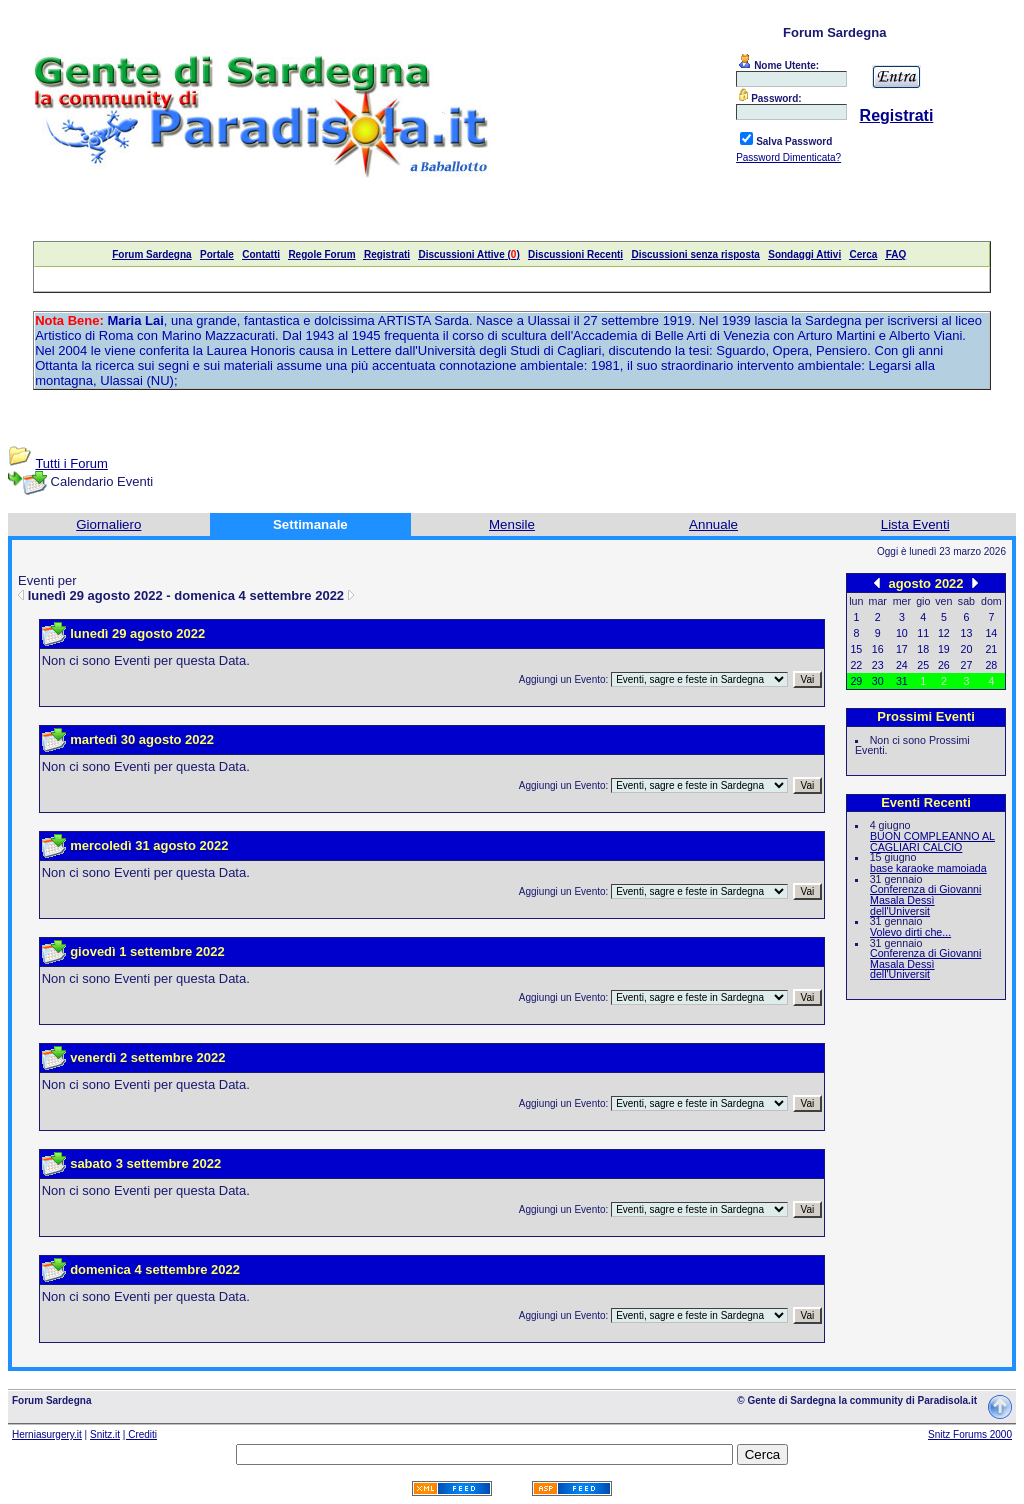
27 (967, 665)
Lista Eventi (915, 524)
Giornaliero (108, 524)
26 (944, 665)
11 (923, 633)
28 (991, 665)
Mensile (512, 524)
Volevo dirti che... (910, 932)
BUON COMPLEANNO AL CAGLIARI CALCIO (932, 841)
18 (923, 649)
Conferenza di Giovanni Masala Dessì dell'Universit (925, 899)
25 (923, 665)
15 (856, 649)
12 (944, 633)
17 (902, 649)
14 (991, 633)
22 (856, 665)
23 (878, 665)
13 (967, 633)
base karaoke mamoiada (928, 868)
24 (902, 665)
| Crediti (140, 1434)
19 (944, 649)
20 (967, 649)
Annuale (713, 524)
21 (991, 649)
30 (878, 681)
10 (902, 633)
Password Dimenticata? (788, 157)
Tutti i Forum (71, 463)
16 (878, 649)
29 (856, 681)
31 (902, 681)
